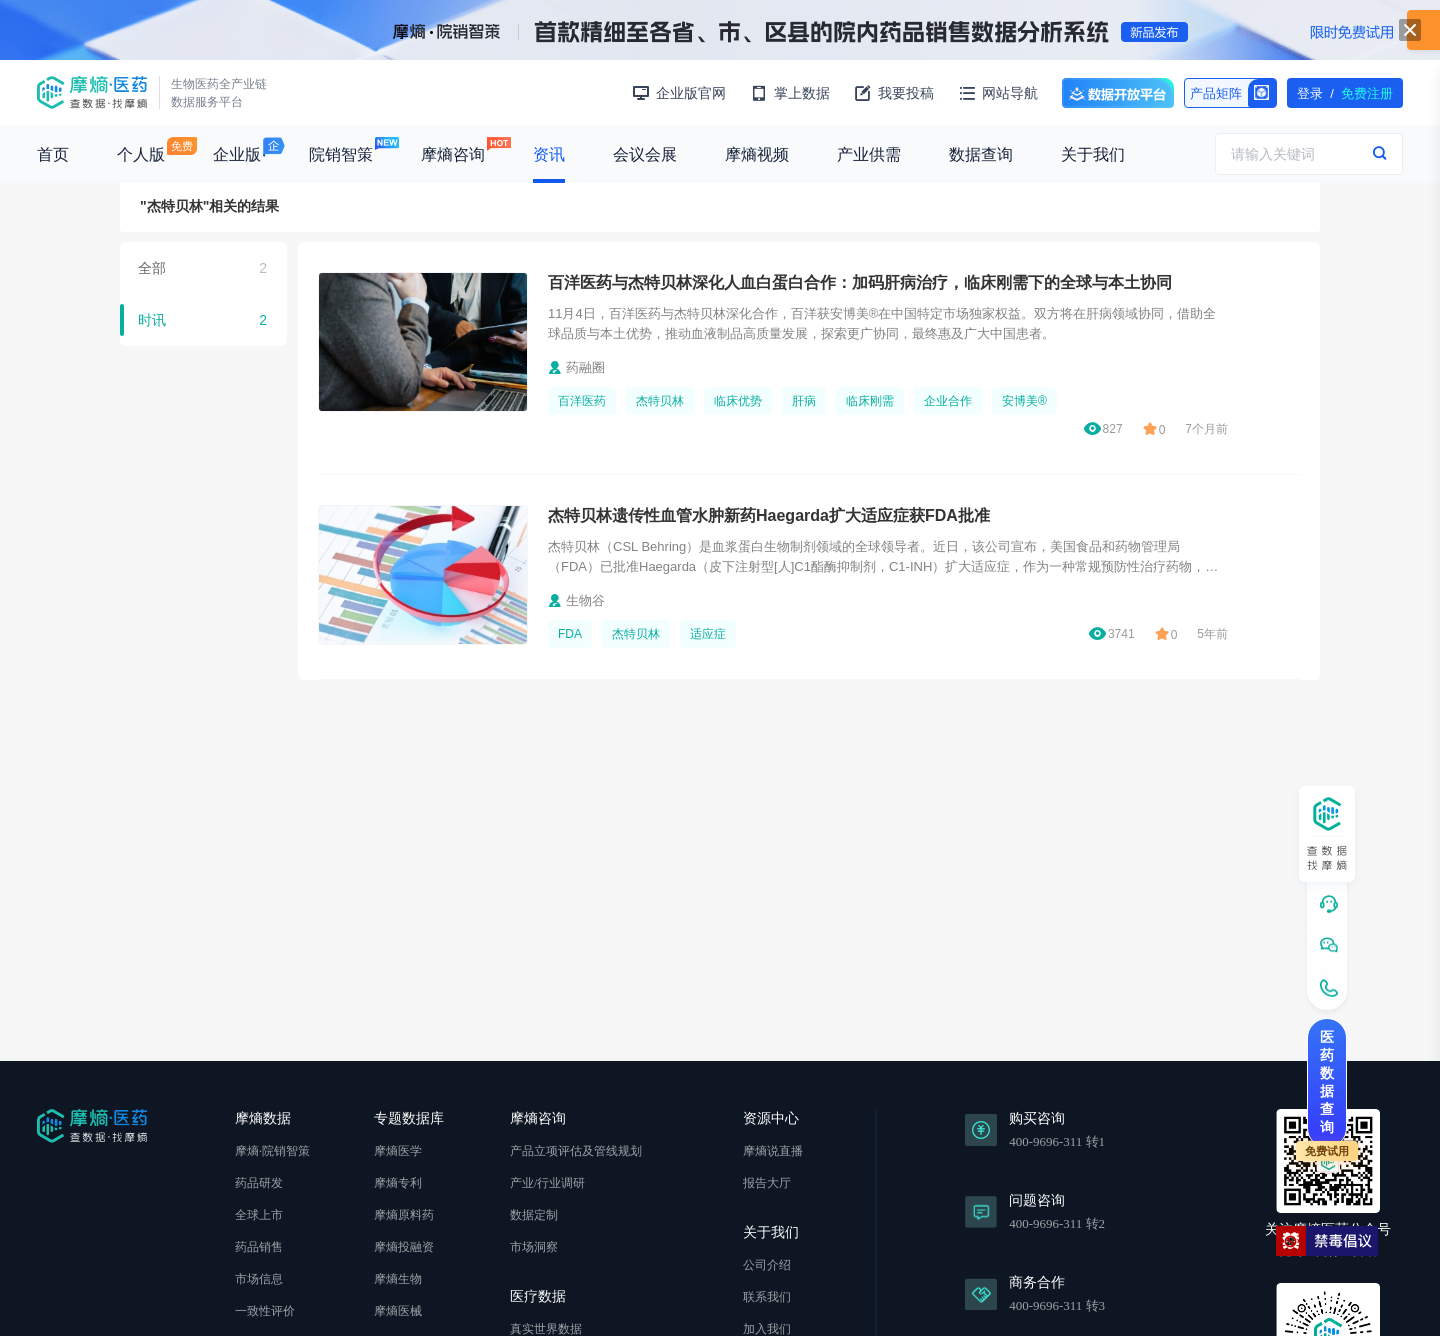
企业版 (237, 154)
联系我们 (767, 1297)
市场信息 (259, 1279)
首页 (53, 154)
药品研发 (259, 1183)
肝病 (804, 401)
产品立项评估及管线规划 (576, 1151)
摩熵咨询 (453, 154)
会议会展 (645, 154)
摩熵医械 (398, 1311)
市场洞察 (534, 1247)
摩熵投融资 (404, 1247)
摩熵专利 (398, 1183)
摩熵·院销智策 (272, 1151)
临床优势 (738, 401)
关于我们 (1093, 154)
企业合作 (948, 401)
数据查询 (981, 154)
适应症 (708, 634)
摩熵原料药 (404, 1215)
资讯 (549, 154)
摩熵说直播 (773, 1151)
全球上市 (259, 1215)
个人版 (141, 154)
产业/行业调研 (547, 1183)
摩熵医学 (398, 1151)
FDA (570, 634)
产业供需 (869, 154)
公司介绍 (767, 1265)
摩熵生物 (398, 1279)
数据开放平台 (1118, 93)
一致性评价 (265, 1311)
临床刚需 (870, 401)
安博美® (1024, 401)
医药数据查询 (1327, 1082)
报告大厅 (767, 1183)
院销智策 (341, 154)
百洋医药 (582, 401)
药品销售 (259, 1247)
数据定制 (534, 1215)
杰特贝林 (660, 401)
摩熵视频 (757, 154)
